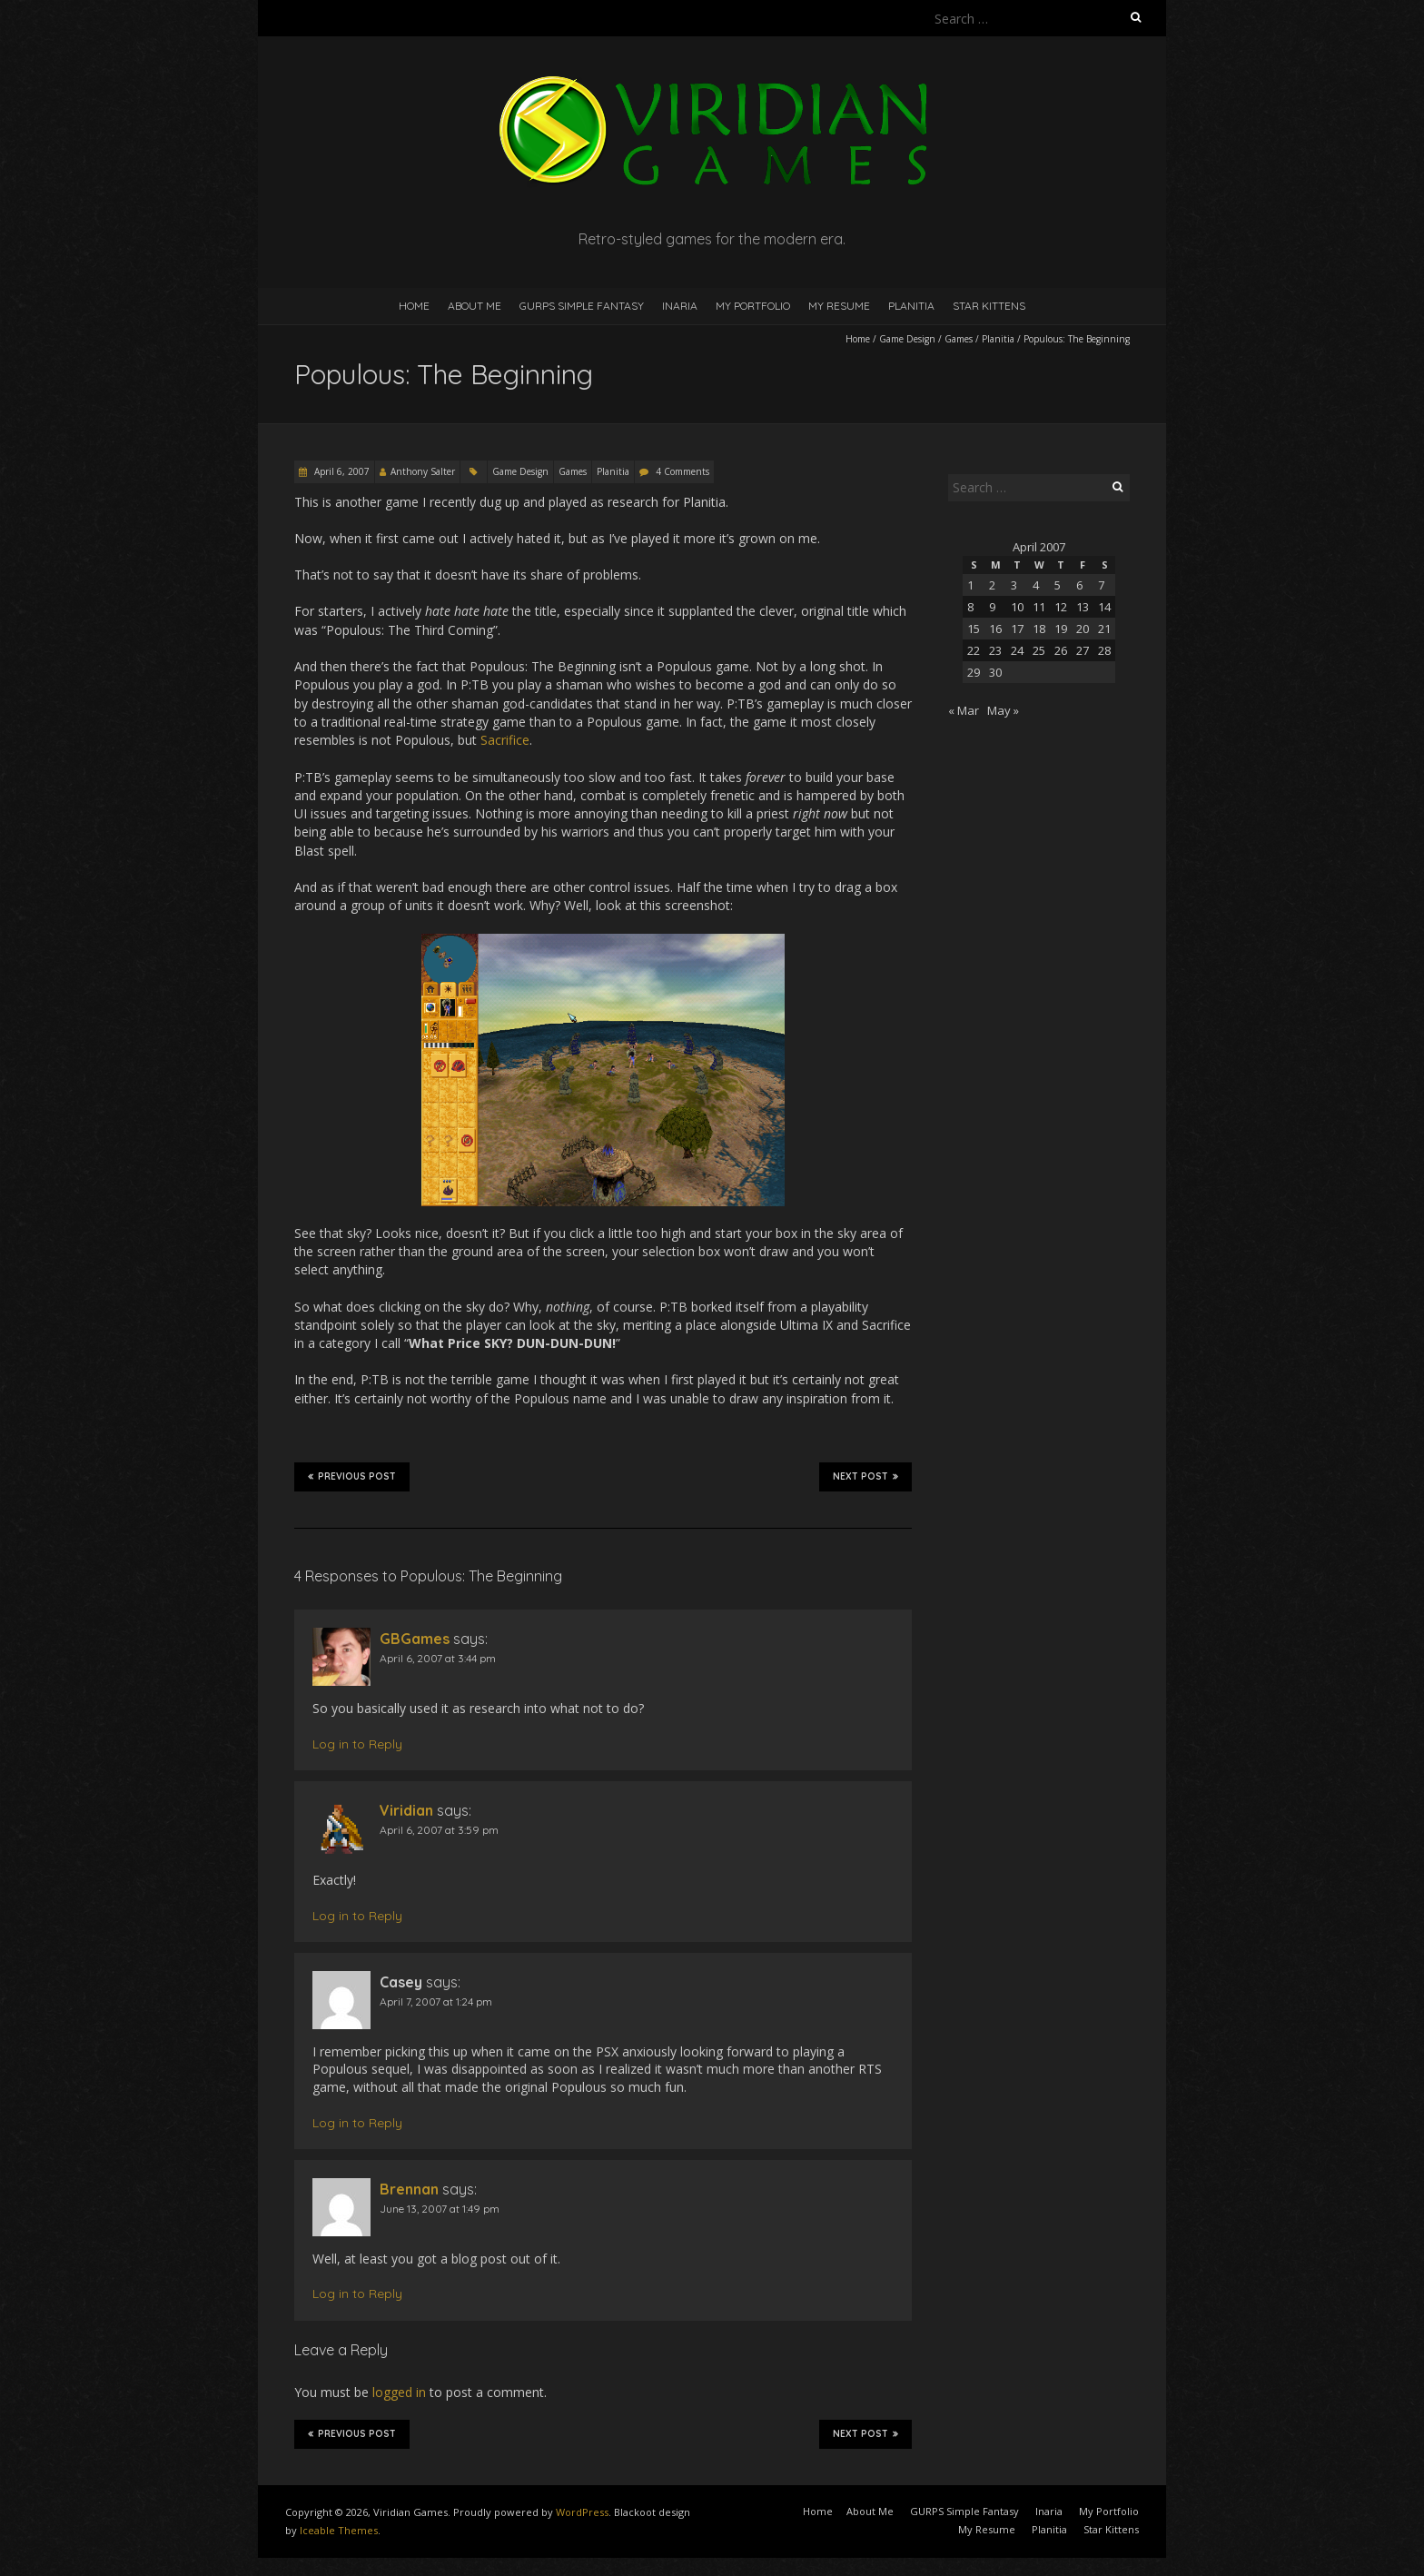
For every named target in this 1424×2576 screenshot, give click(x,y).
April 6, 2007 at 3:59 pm (439, 1830)
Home (414, 305)
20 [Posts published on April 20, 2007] (1082, 628)
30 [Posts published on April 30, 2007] (995, 672)
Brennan (409, 2189)
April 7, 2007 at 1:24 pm (436, 2001)
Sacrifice (504, 739)
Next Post (865, 1476)
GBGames (415, 1639)
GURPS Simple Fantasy (581, 305)
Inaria (679, 305)
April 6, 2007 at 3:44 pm (438, 1658)
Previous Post (352, 1476)
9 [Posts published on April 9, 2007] (992, 607)
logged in (399, 2392)
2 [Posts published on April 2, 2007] (992, 585)
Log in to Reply (357, 1744)
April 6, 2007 (341, 471)
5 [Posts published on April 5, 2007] (1057, 585)
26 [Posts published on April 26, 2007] (1060, 650)
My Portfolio (753, 305)
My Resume (839, 305)
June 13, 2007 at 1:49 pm (439, 2208)
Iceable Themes (339, 2530)
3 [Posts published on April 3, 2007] (1014, 585)
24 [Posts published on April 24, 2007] (1017, 650)
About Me (474, 305)
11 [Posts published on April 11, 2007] (1039, 607)
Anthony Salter (423, 471)
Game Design (907, 338)
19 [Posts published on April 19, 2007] (1060, 628)
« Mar (963, 710)
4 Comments (682, 471)
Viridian (406, 1810)
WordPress (582, 2512)
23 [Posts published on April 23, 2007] (995, 650)
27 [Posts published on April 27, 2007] (1082, 650)
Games (958, 338)
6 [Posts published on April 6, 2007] (1079, 585)
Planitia (911, 305)
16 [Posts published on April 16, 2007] (995, 628)
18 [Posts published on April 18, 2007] (1039, 628)
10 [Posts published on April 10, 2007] (1017, 607)
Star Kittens (989, 305)
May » (1003, 710)
